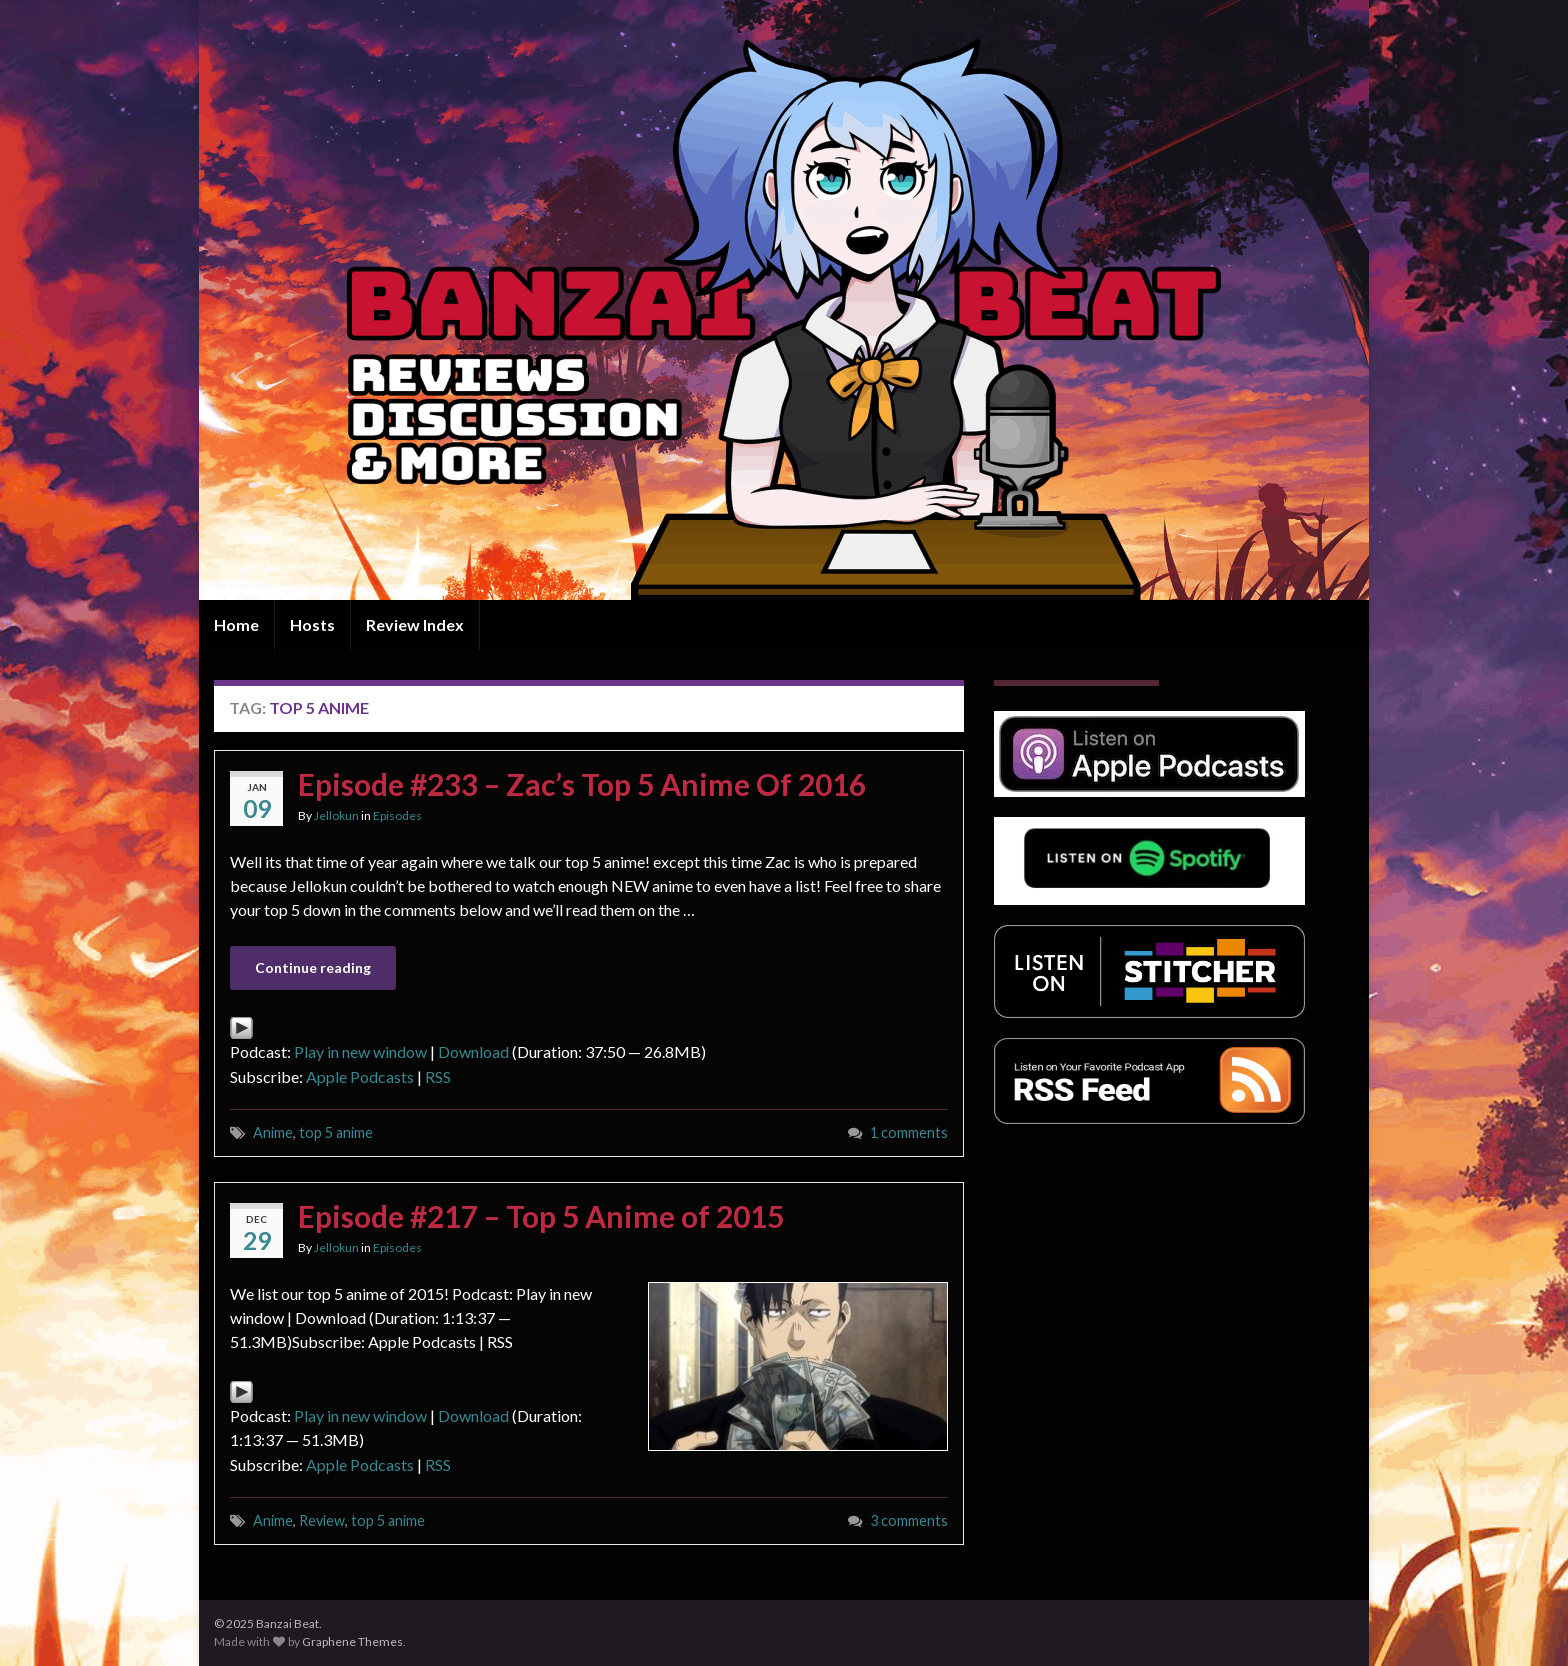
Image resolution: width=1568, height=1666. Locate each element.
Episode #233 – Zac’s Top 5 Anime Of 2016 (582, 784)
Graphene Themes (352, 1641)
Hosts (312, 624)
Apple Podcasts (360, 1076)
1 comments (909, 1132)
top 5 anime (336, 1132)
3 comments (909, 1520)
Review (322, 1520)
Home (236, 624)
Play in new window (360, 1051)
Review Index (415, 624)
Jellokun (336, 815)
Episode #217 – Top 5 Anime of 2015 (541, 1216)
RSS (438, 1076)
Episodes (397, 815)
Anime (273, 1132)
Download (473, 1051)
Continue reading (313, 967)
